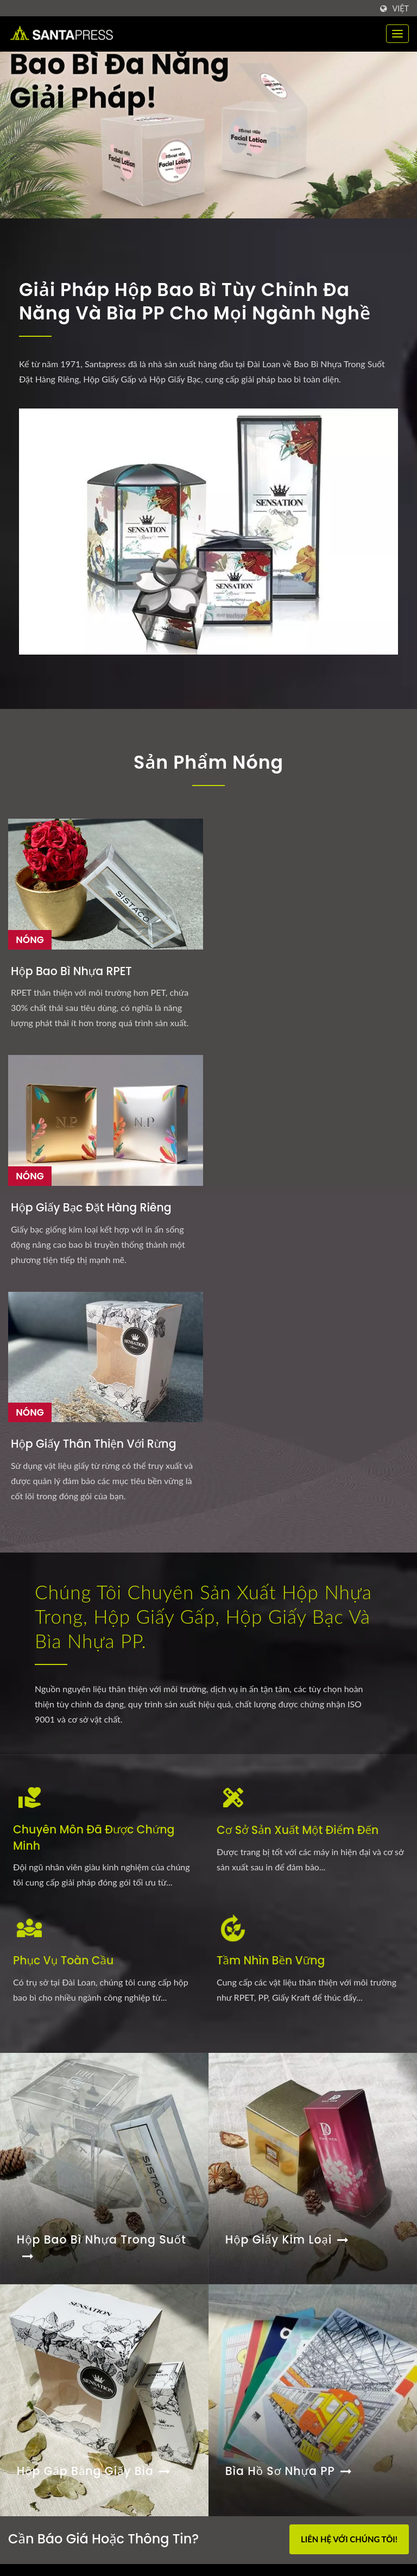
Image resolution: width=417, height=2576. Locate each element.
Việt (400, 8)
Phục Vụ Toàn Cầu (64, 1472)
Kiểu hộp (250, 2382)
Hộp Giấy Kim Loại (288, 1756)
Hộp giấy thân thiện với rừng (347, 932)
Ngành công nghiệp (270, 2404)
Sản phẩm (250, 2360)
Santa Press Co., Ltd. (104, 2551)
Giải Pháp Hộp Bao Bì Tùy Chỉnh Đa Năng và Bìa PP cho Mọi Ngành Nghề (204, 302)
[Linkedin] (38, 2232)
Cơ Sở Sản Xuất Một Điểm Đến (300, 1341)
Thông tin (251, 2469)
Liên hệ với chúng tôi (274, 2491)
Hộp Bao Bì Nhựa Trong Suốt (103, 1763)
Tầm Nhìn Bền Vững (272, 1472)
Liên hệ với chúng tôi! (349, 2051)
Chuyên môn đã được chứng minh (96, 1350)
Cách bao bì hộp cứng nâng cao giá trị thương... (95, 2443)
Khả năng (250, 2426)
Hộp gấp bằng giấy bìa (95, 1987)
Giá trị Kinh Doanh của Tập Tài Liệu (84, 2340)
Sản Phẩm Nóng (209, 764)
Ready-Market (385, 2552)
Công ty (247, 2447)
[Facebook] (13, 2232)
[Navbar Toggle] (397, 33)
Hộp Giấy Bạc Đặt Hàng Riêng (197, 932)
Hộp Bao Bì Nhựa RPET (58, 932)
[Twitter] (25, 2232)
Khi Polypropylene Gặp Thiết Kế (75, 2389)
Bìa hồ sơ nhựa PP (290, 1987)
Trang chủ (251, 2339)
